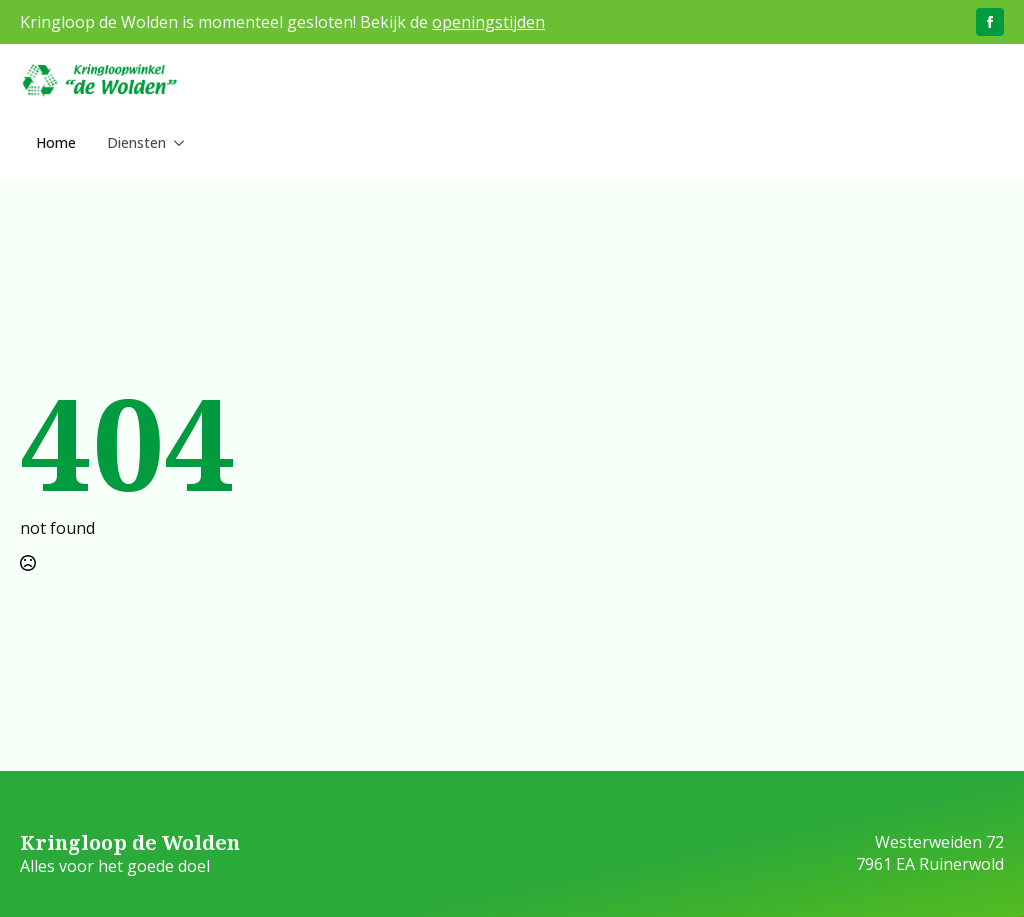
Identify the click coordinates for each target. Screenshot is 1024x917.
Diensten (121, 142)
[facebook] (990, 22)
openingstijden (488, 22)
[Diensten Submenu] (168, 143)
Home (56, 142)
